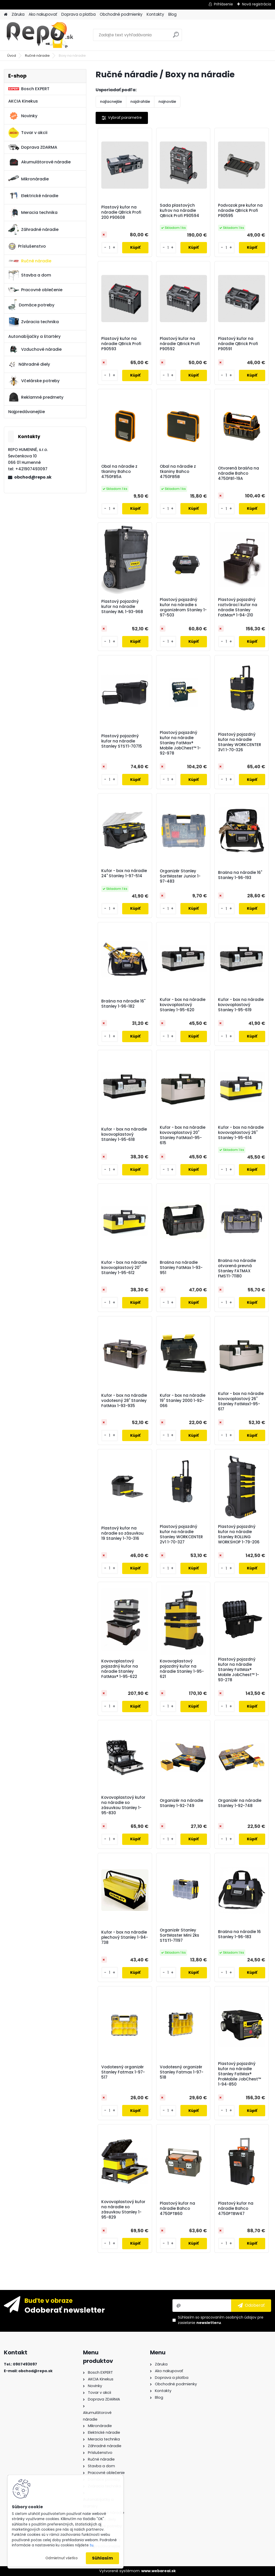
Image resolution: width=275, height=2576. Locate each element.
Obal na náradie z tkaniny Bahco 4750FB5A (119, 471)
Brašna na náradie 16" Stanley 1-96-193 (240, 875)
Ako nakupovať (43, 14)
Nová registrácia (256, 4)
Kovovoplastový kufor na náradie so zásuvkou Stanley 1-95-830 (123, 1805)
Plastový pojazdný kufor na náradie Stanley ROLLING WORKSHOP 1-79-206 (239, 1534)
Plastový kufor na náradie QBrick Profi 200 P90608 (121, 212)
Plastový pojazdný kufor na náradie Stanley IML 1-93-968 (122, 606)
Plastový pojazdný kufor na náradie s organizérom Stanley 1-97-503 (183, 607)
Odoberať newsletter (64, 2310)
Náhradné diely (29, 364)
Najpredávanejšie (26, 412)
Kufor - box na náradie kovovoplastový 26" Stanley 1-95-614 (241, 1132)
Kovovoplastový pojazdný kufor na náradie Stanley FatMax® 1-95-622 (119, 1669)
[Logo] (39, 35)
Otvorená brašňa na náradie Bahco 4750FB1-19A (238, 473)
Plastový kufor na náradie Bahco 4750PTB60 (177, 2208)
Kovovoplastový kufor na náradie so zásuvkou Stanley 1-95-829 (123, 2209)
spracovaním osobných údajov (228, 2317)
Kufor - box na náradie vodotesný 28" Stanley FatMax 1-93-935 (124, 1400)
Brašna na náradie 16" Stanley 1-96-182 (123, 1004)
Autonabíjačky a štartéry (34, 336)
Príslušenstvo (27, 246)
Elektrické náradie (33, 195)
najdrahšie (140, 101)
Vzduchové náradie (35, 349)
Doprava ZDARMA (32, 147)
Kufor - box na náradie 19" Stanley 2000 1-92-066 (182, 1400)
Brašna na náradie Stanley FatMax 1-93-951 (181, 1267)
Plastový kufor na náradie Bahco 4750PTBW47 (235, 2208)
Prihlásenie (223, 4)
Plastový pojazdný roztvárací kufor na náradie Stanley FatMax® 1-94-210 (237, 607)
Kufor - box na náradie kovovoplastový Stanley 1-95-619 (241, 1005)
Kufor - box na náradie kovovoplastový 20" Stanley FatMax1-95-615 (182, 1135)
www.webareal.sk (158, 2570)
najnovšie (167, 101)
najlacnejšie (111, 101)
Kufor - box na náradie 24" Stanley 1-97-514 (124, 873)
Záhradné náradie (33, 229)
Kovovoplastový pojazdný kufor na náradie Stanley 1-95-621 (182, 1669)
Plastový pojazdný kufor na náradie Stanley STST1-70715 (121, 741)
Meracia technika (32, 212)
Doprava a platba (78, 14)
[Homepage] (5, 15)
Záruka (18, 14)
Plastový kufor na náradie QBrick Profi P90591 (238, 344)
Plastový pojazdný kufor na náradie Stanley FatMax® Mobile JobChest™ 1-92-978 (180, 743)
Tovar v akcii (27, 132)
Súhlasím (102, 2558)
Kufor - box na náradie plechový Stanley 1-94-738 (124, 1937)
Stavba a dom (29, 275)
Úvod (11, 55)
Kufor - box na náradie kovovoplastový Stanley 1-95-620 (182, 1005)
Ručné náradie (37, 55)
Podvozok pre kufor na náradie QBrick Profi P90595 (240, 210)
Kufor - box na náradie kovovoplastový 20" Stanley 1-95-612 (124, 1267)
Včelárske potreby (34, 381)
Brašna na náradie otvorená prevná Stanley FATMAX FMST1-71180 (237, 1268)
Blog (172, 14)
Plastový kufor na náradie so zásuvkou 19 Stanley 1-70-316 (122, 1533)
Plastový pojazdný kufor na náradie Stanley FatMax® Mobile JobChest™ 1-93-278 (238, 1670)
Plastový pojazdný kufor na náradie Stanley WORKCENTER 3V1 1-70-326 (239, 742)
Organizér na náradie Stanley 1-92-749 (181, 1803)
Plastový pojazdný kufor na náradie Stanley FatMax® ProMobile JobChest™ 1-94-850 (239, 2074)
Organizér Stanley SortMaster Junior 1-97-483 (180, 876)
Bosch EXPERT (28, 89)
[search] (176, 37)
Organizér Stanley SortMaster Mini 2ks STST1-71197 (179, 1935)
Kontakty (155, 14)
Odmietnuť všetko (61, 2558)
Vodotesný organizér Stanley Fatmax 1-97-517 (123, 2072)
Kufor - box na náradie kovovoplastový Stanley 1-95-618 (124, 1134)
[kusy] (109, 248)
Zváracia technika (33, 321)
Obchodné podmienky (121, 14)
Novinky (22, 116)
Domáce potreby (31, 304)
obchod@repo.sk (33, 477)
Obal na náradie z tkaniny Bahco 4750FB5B (178, 471)
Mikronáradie (28, 178)
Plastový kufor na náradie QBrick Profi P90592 (180, 344)
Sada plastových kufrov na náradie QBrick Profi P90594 (179, 210)
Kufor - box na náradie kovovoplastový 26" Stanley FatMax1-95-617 (241, 1401)
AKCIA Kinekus (23, 101)
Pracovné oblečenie (35, 290)
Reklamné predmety (35, 397)
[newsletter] (251, 2305)
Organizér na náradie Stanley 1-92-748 (239, 1803)
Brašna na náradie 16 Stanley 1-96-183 (239, 1934)
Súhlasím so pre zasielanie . (220, 2320)
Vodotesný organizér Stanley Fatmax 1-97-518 (181, 2072)
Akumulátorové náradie (39, 162)
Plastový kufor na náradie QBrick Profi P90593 (121, 344)
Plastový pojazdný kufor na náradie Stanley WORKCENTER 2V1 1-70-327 (181, 1534)
